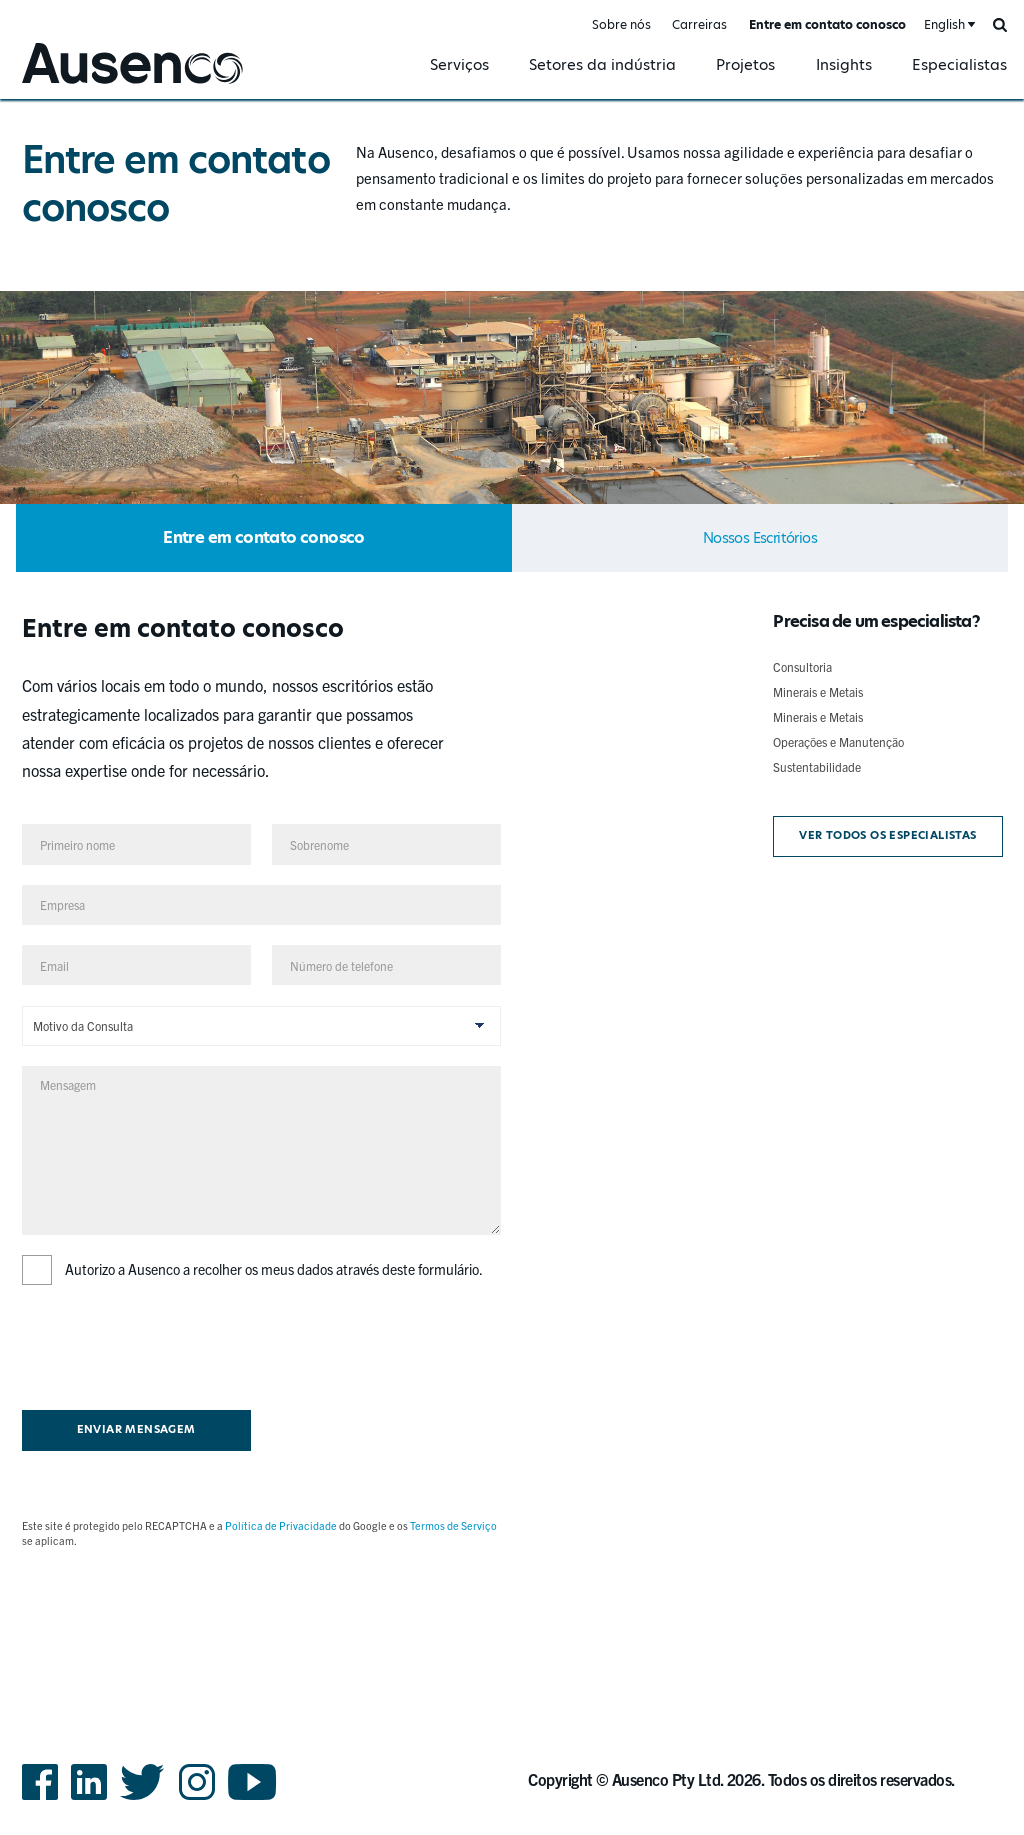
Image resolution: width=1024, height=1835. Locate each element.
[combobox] (948, 25)
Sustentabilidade (817, 766)
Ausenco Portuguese (84, 86)
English (944, 24)
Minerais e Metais (818, 691)
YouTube (252, 1798)
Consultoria (802, 666)
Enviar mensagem (136, 1429)
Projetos (745, 64)
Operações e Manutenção (838, 741)
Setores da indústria (602, 64)
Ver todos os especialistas (887, 835)
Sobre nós (621, 24)
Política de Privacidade (281, 1525)
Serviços (459, 64)
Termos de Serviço (453, 1525)
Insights (844, 64)
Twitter (142, 1798)
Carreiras (699, 24)
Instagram (197, 1798)
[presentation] (174, 1344)
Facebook (40, 1798)
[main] (512, 877)
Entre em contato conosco (827, 24)
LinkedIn (89, 1798)
